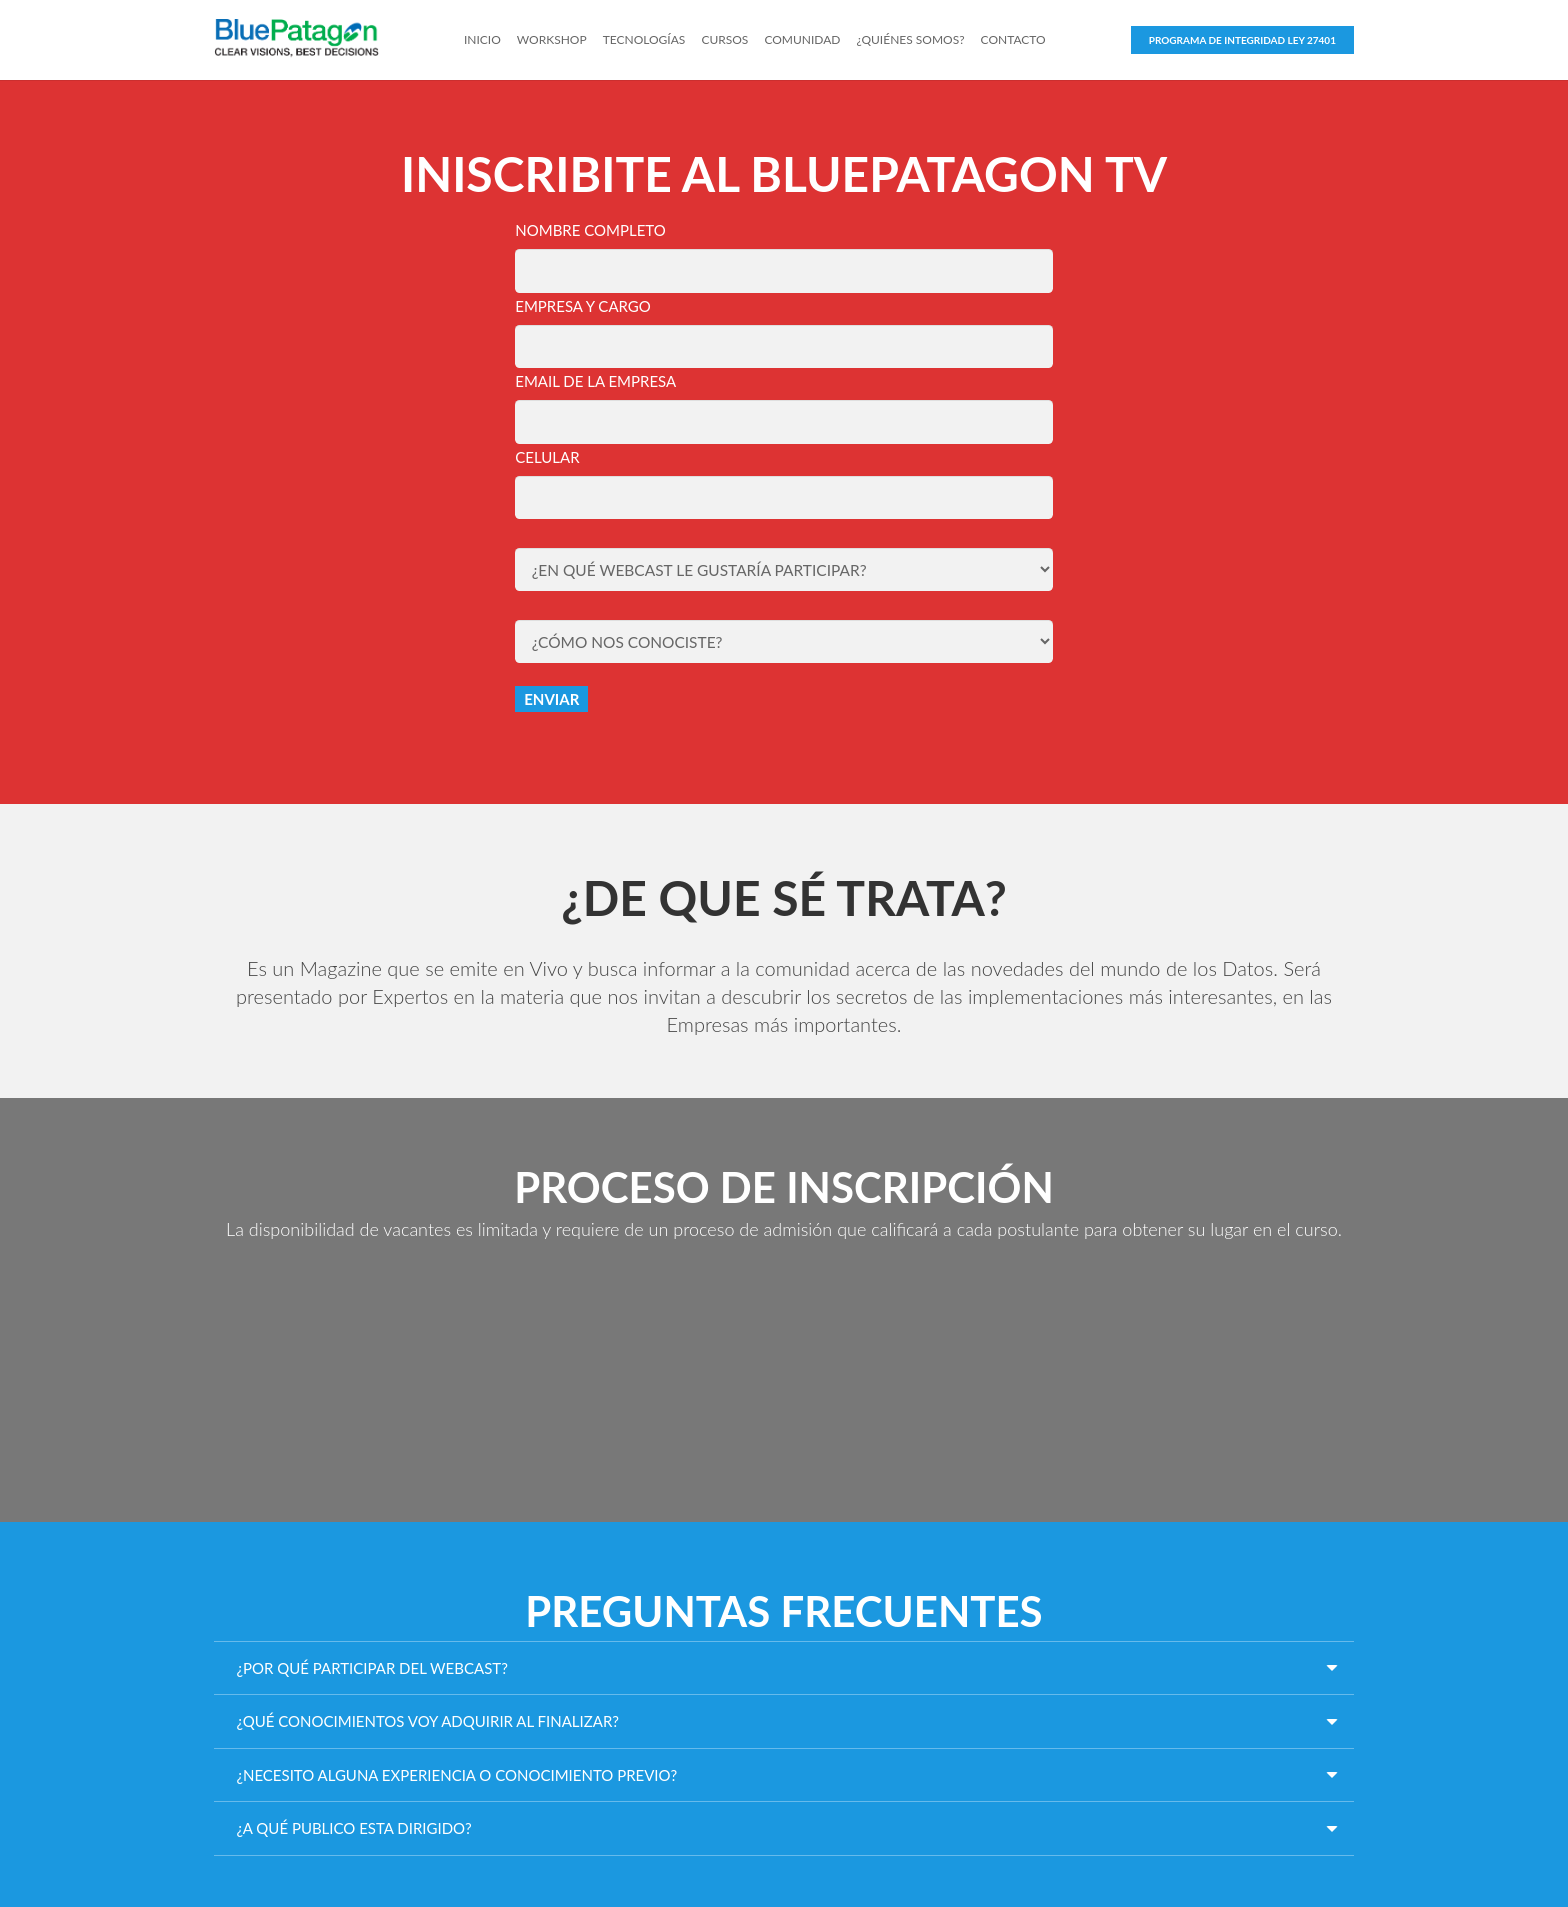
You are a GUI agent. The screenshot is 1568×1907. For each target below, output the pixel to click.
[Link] (312, 40)
